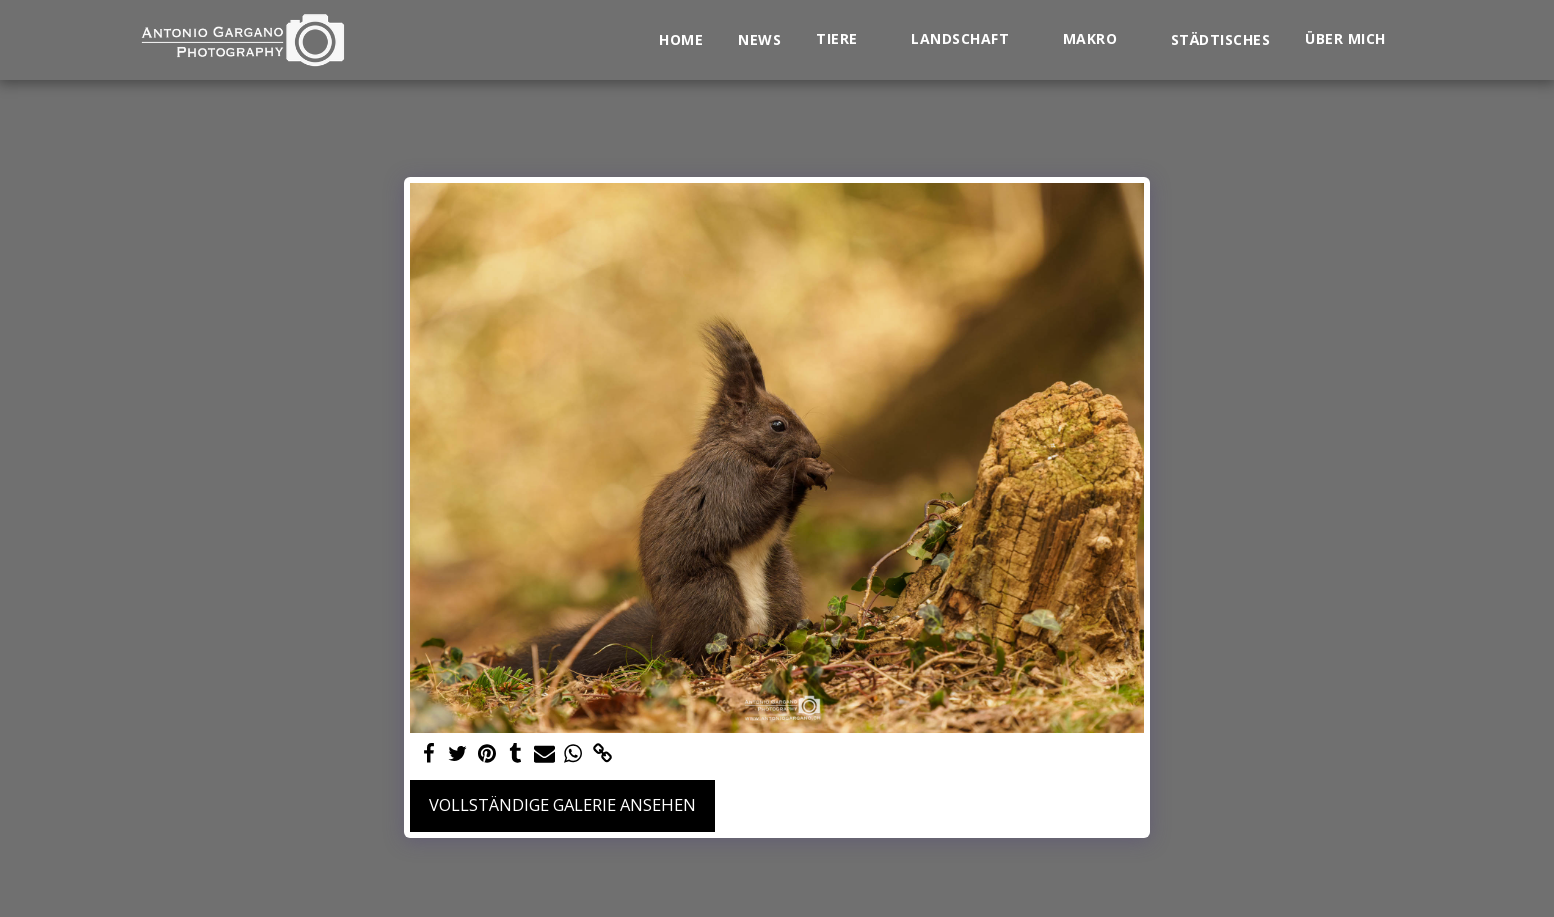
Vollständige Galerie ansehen (562, 804)
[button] (846, 39)
